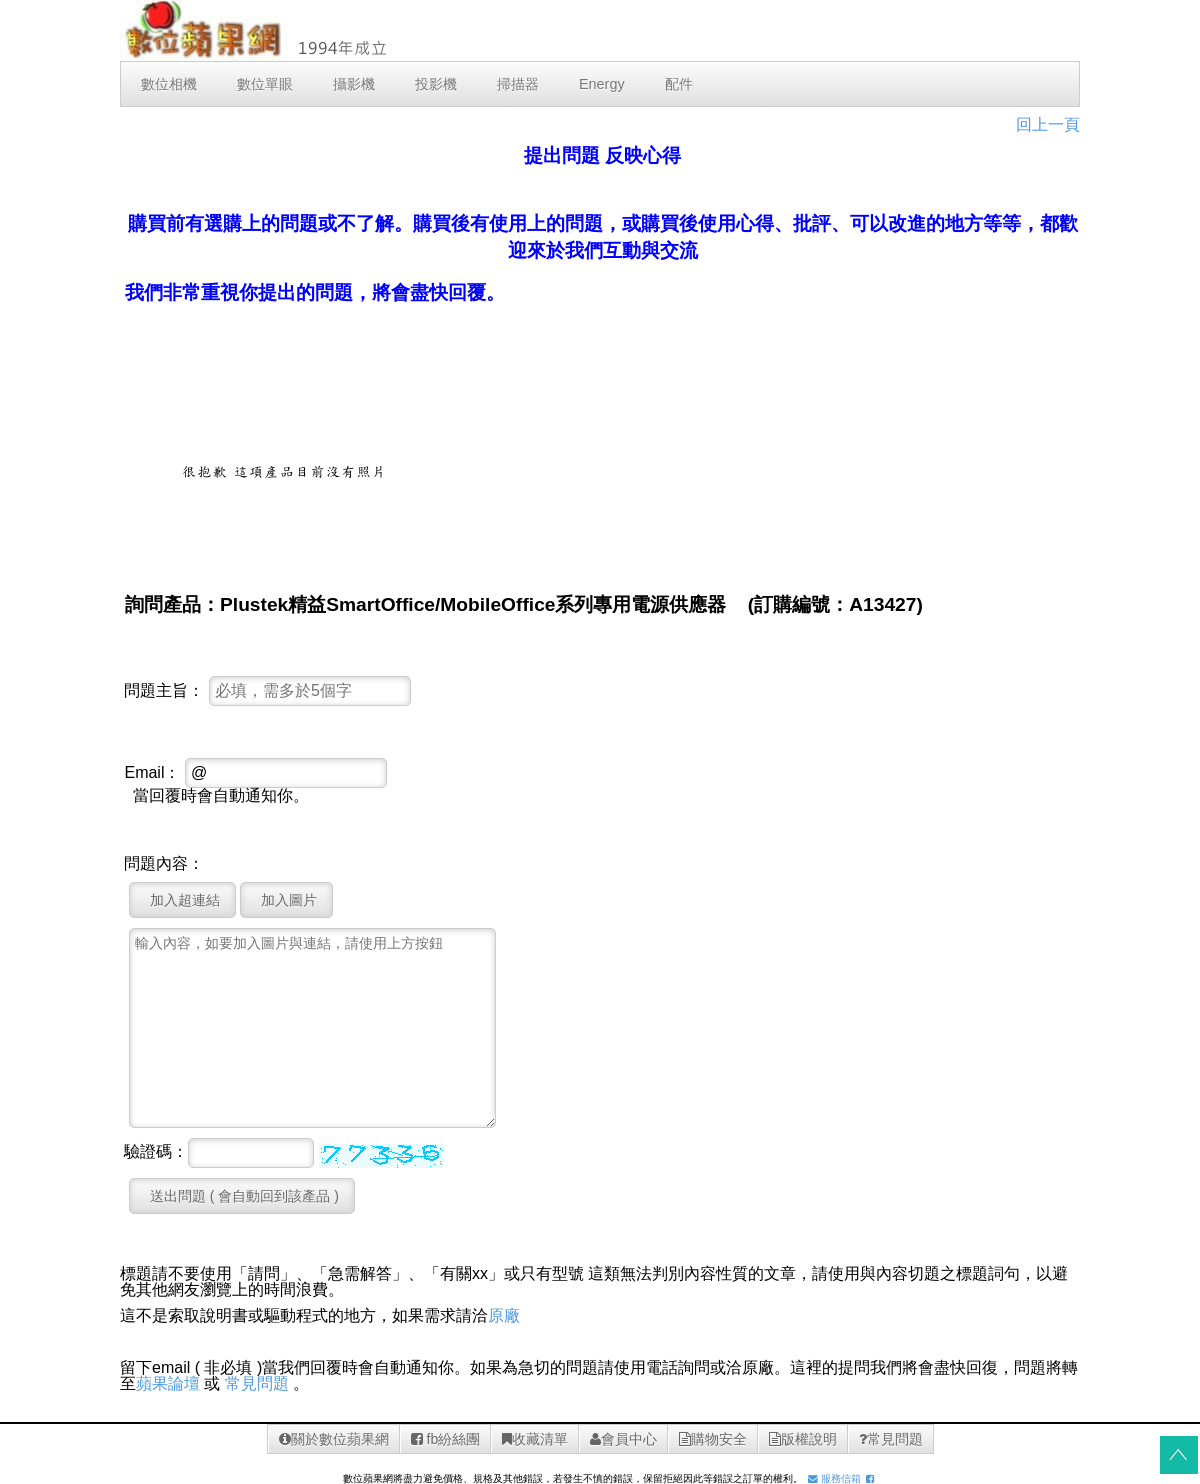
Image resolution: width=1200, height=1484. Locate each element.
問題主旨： (164, 691)
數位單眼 (265, 84)
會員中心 (623, 1439)
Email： (152, 773)
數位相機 (169, 84)
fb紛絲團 (446, 1439)
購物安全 (713, 1439)
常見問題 (257, 1383)
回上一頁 (1048, 124)
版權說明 (803, 1439)
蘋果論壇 (168, 1383)
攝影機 (354, 84)
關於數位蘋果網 (334, 1439)
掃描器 (518, 84)
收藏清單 (535, 1439)
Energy (602, 84)
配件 (679, 84)
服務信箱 (834, 1478)
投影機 (436, 84)
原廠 (504, 1315)
